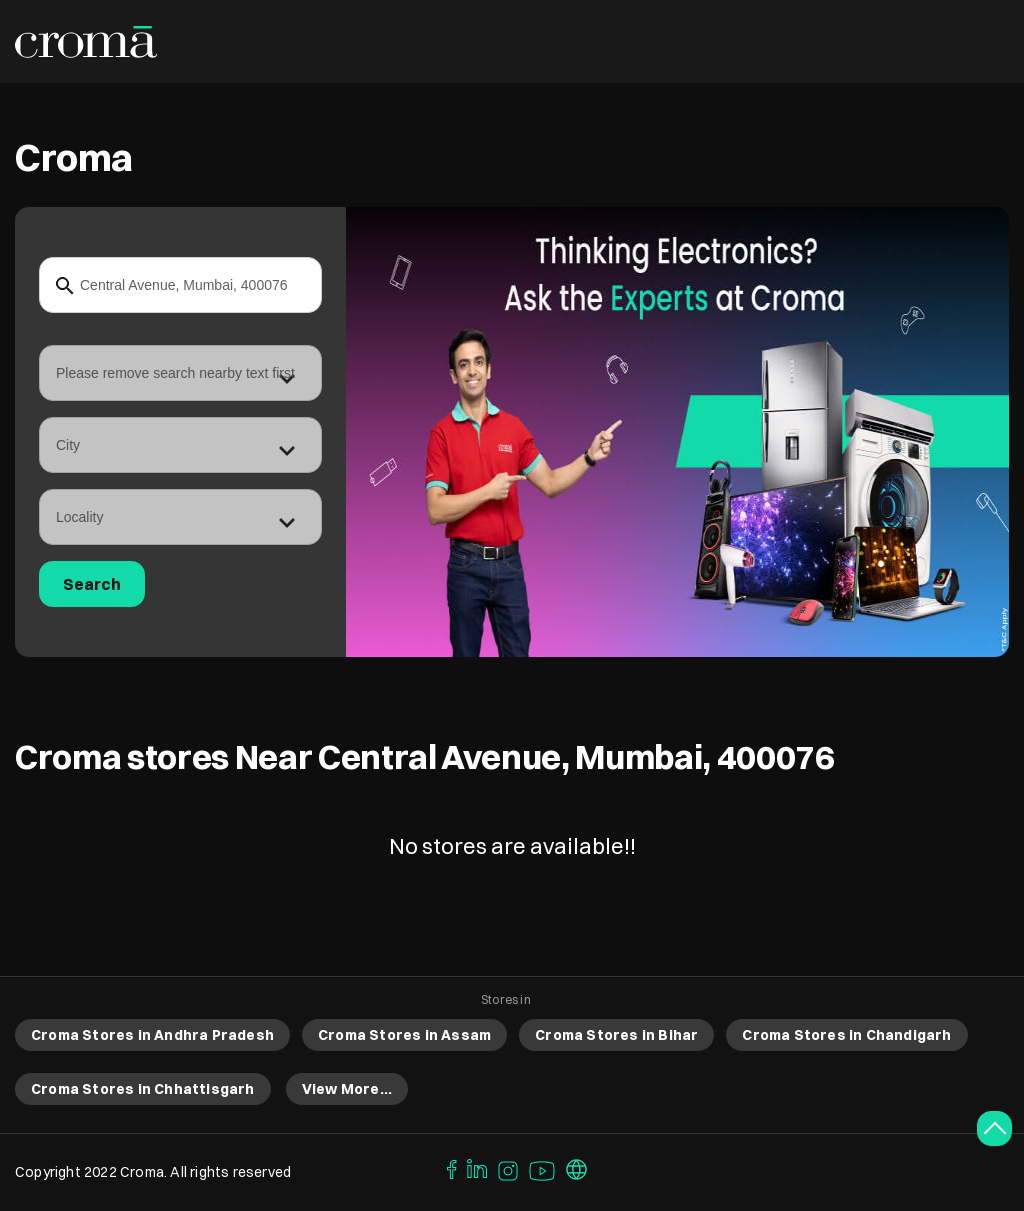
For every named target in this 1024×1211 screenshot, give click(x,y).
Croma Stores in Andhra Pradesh (152, 1035)
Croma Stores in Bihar (616, 1035)
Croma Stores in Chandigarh (846, 1035)
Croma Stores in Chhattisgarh (143, 1089)
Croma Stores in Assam (404, 1035)
